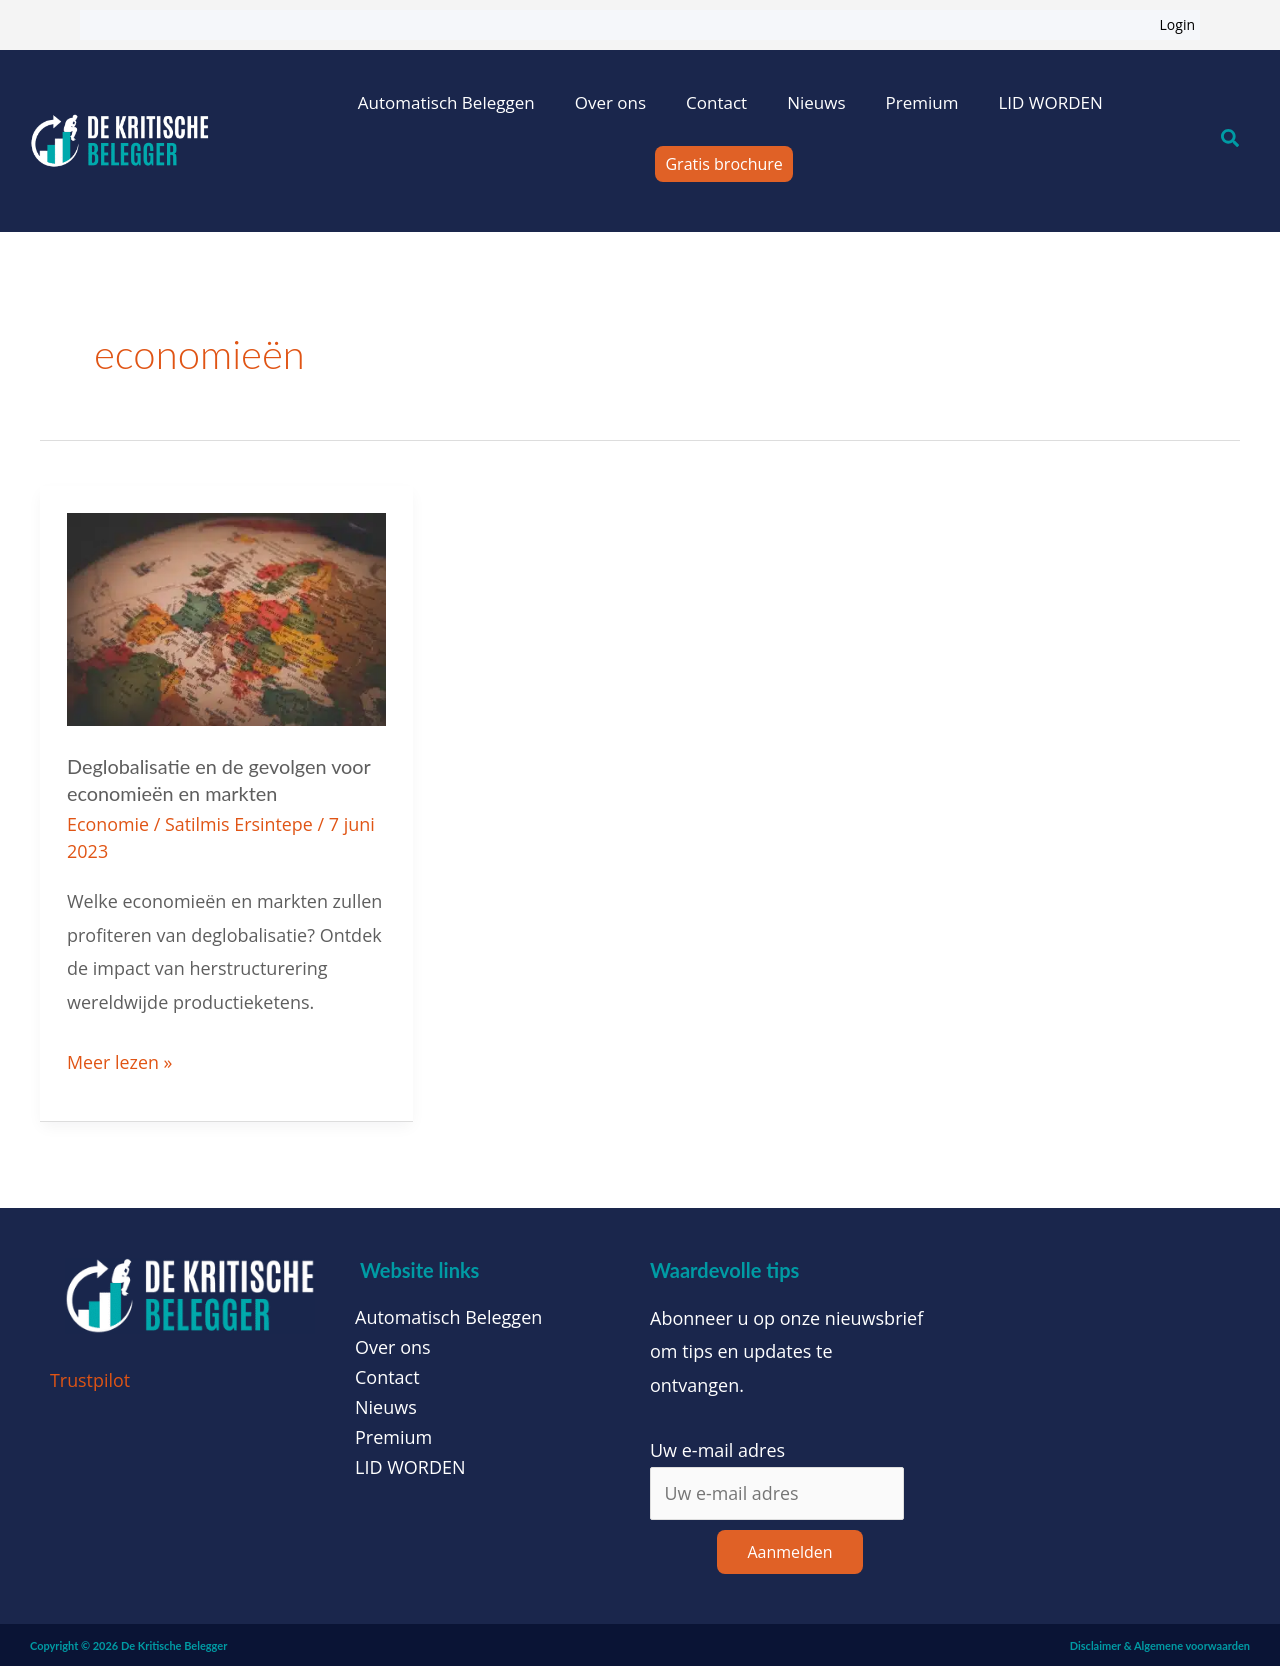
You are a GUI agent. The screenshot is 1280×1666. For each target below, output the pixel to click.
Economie (108, 822)
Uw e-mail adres (717, 1447)
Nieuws (816, 102)
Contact (716, 102)
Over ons (610, 102)
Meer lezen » (120, 1058)
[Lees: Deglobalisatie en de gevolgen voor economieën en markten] (226, 617)
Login (1177, 24)
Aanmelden (789, 1550)
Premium (921, 102)
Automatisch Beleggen (446, 102)
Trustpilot (90, 1377)
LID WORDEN (1050, 102)
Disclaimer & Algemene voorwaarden (1160, 1643)
